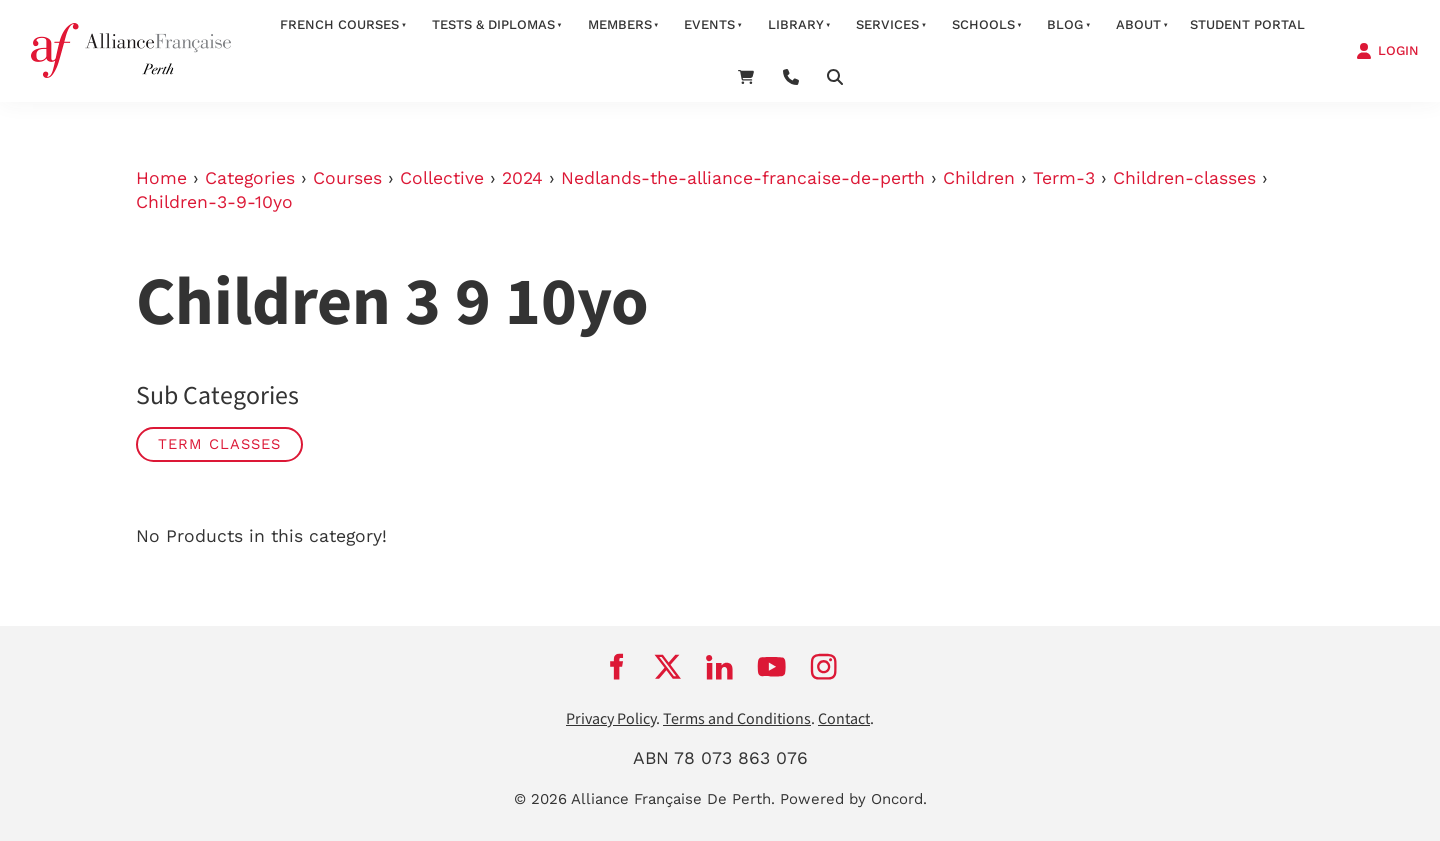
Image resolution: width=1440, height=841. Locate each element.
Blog (1065, 24)
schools (983, 24)
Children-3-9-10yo (214, 202)
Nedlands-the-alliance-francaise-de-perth (743, 178)
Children (979, 178)
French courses (339, 24)
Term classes (219, 444)
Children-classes (1184, 178)
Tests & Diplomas (493, 24)
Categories (250, 178)
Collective (442, 178)
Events (709, 24)
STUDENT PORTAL (1247, 24)
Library (796, 24)
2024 (522, 178)
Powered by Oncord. (853, 799)
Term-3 (1064, 178)
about (1138, 24)
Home (161, 178)
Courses (347, 178)
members (620, 24)
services (887, 24)
